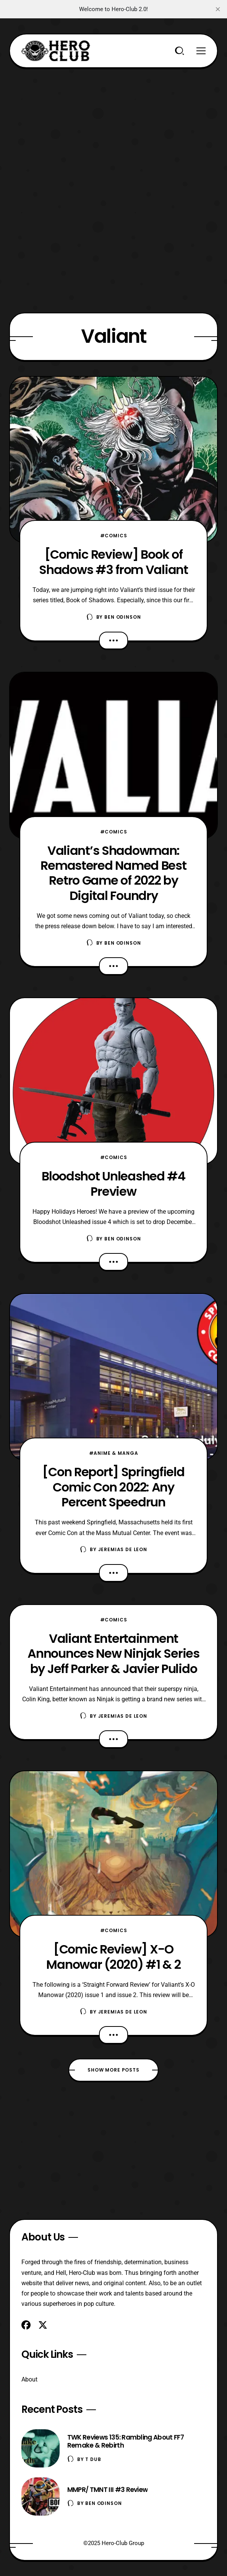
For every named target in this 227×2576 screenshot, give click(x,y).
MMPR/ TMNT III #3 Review (107, 2489)
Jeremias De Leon (122, 1549)
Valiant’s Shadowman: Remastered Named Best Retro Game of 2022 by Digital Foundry (113, 873)
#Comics (113, 535)
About (29, 2379)
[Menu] (201, 50)
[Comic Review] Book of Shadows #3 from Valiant (113, 562)
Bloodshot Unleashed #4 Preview (113, 1183)
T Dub (93, 2459)
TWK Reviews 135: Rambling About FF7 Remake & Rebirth (125, 2441)
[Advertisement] (113, 121)
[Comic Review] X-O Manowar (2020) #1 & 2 (113, 1957)
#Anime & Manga (113, 1453)
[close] (218, 9)
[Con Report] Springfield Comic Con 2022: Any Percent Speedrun (113, 1487)
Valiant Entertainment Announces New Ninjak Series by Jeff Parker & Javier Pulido (113, 1653)
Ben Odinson (122, 617)
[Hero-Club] (55, 51)
